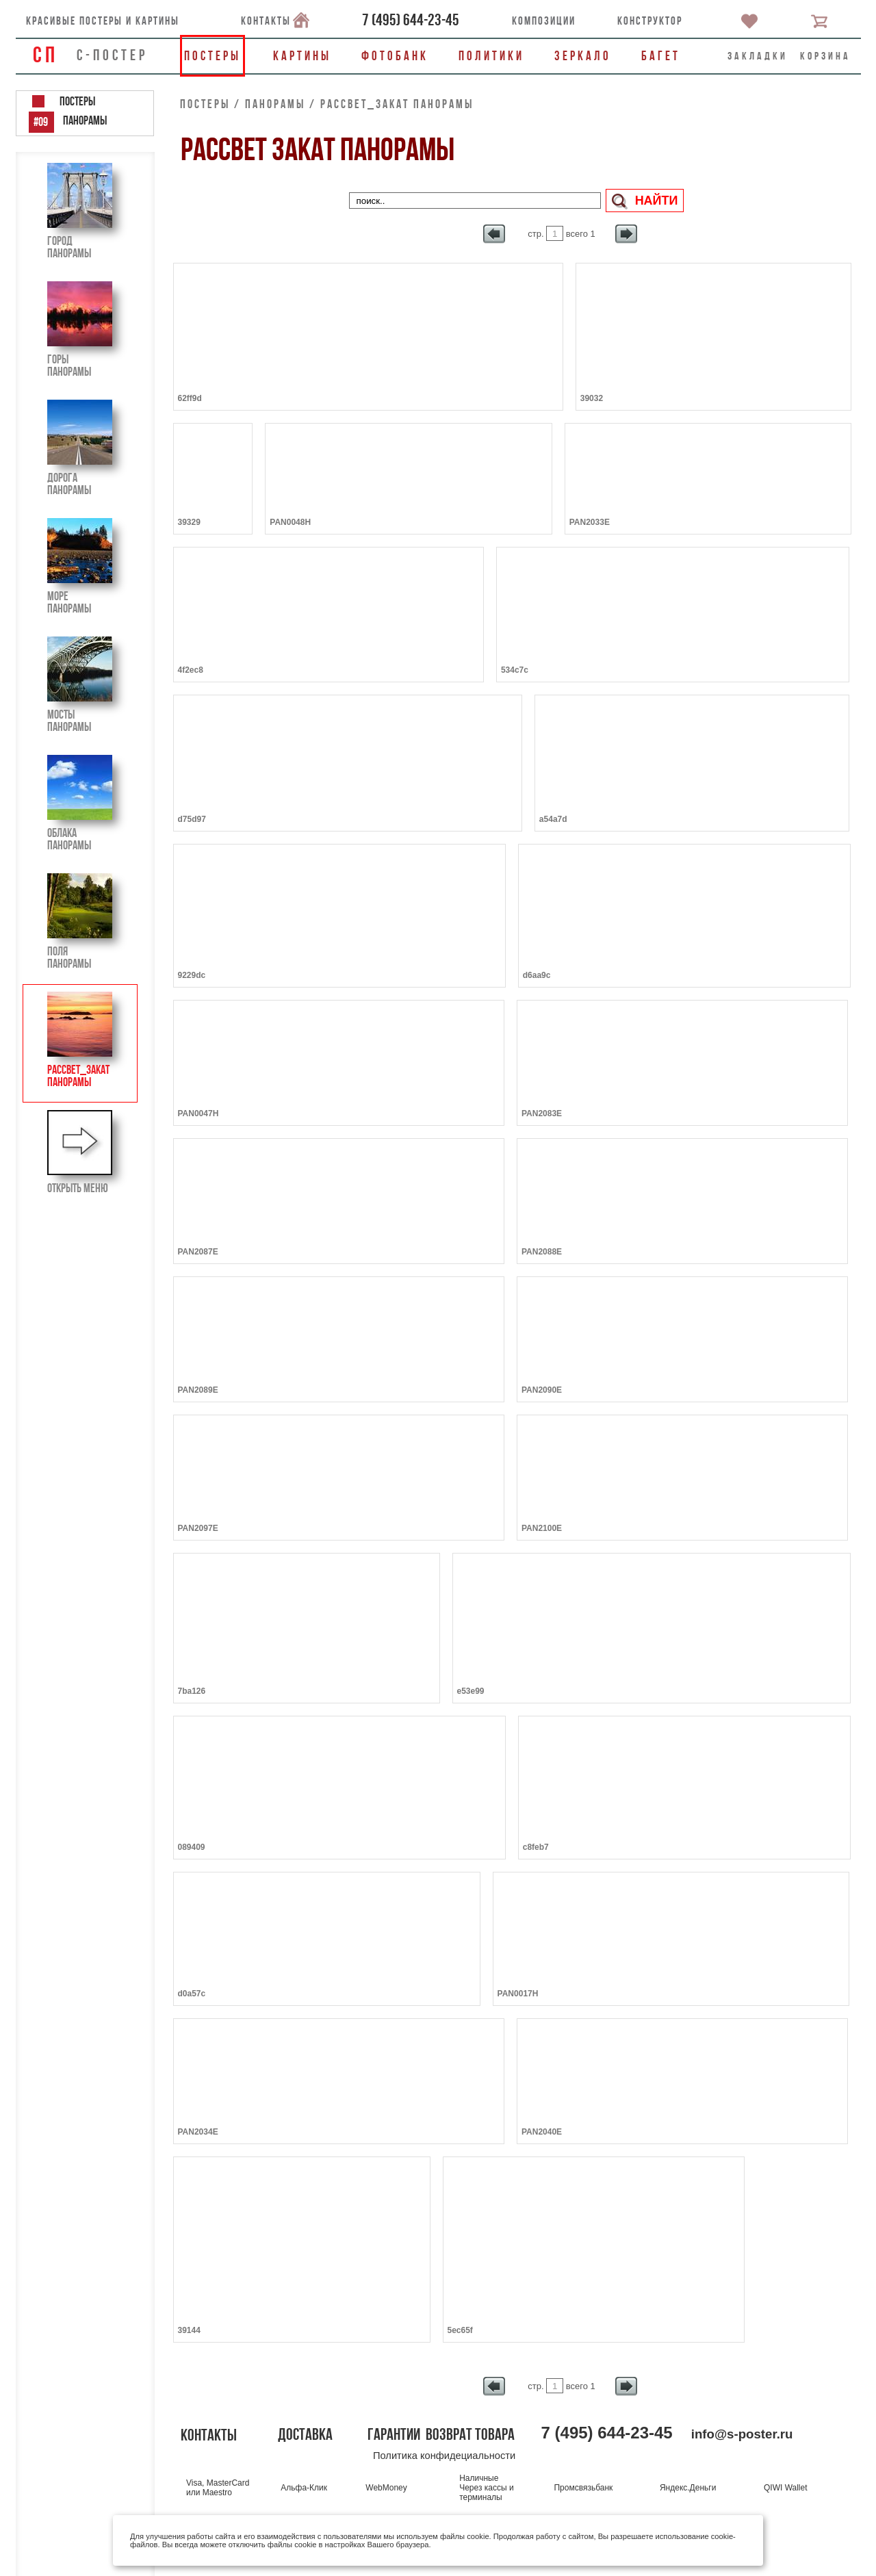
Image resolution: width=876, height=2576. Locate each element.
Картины (302, 56)
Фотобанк (394, 56)
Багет (660, 56)
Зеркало (582, 56)
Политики (491, 56)
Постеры (212, 56)
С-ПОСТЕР (112, 55)
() (410, 20)
